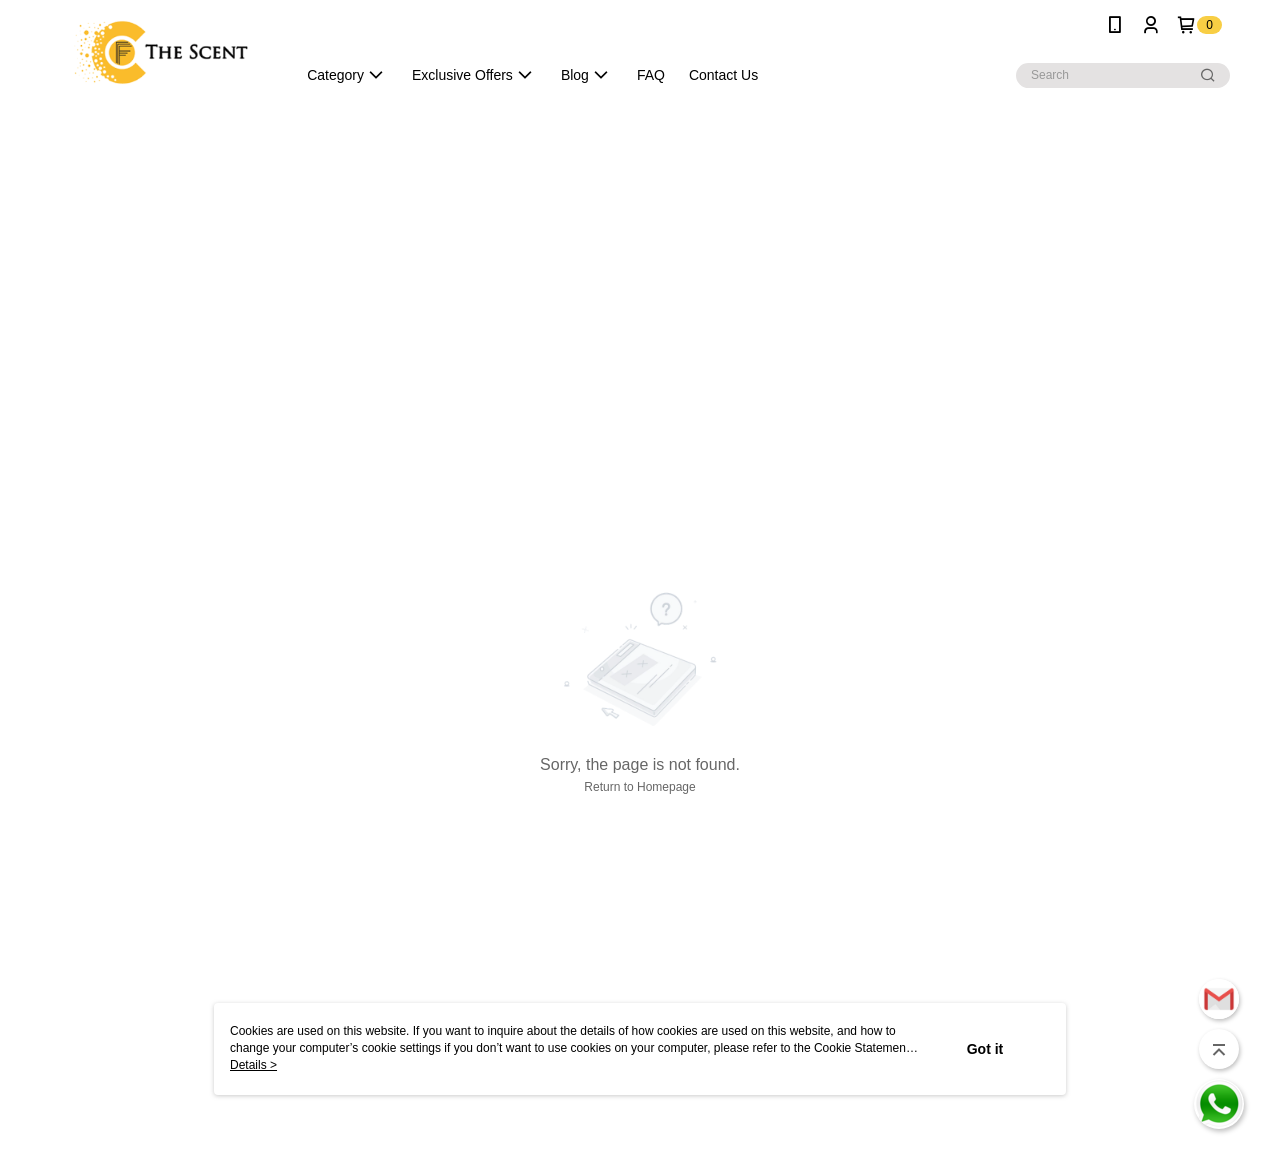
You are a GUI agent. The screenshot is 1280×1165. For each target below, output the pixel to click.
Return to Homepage (639, 787)
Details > (253, 1065)
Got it (985, 1049)
